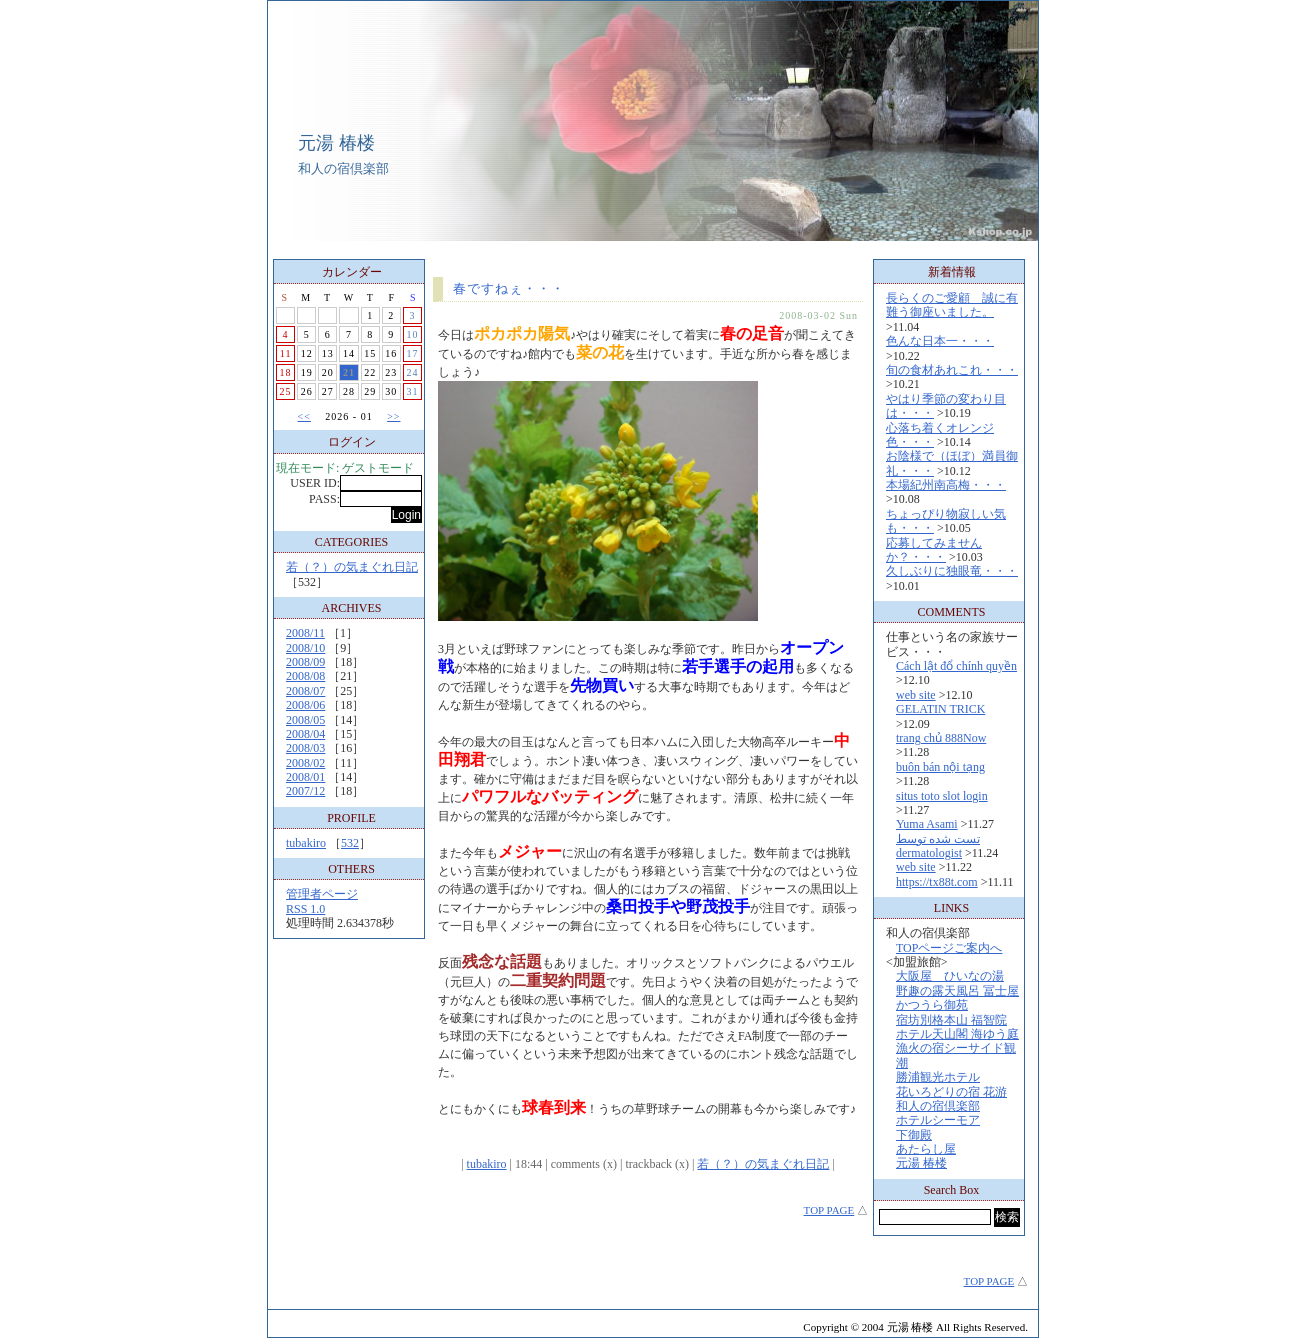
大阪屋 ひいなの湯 (950, 976)
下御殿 (914, 1135)
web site (916, 695)
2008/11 (305, 633)
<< (304, 416)
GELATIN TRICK (940, 709)
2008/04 (305, 734)
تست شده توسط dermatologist (938, 846)
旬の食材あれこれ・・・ (952, 370)
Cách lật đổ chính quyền (956, 666)
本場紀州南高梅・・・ (946, 485)
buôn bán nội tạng (940, 767)
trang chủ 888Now (941, 738)
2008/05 (305, 720)
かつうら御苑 (932, 1005)
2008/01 (305, 777)
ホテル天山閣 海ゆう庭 (957, 1034)
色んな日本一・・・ (940, 341)
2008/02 (305, 763)
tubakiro (306, 843)
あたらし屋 (926, 1149)
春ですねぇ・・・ (509, 288)
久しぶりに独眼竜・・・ (952, 571)
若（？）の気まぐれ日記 (352, 567)
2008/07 (305, 691)
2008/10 (305, 648)
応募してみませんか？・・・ (934, 550)
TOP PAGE (829, 1210)
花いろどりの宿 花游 (951, 1092)
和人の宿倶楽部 (938, 1106)
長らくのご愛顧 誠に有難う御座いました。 (952, 305)
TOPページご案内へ (949, 948)
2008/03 (305, 748)
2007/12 (305, 791)
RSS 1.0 (305, 909)
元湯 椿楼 (336, 143)
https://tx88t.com (937, 882)
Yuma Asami (927, 824)
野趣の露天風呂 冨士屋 (957, 991)
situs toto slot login (942, 796)
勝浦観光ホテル (938, 1077)
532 (350, 843)
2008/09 (305, 662)
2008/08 (305, 676)
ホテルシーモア (938, 1120)
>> (393, 416)
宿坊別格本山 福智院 (951, 1020)
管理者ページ (322, 894)
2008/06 (305, 705)
